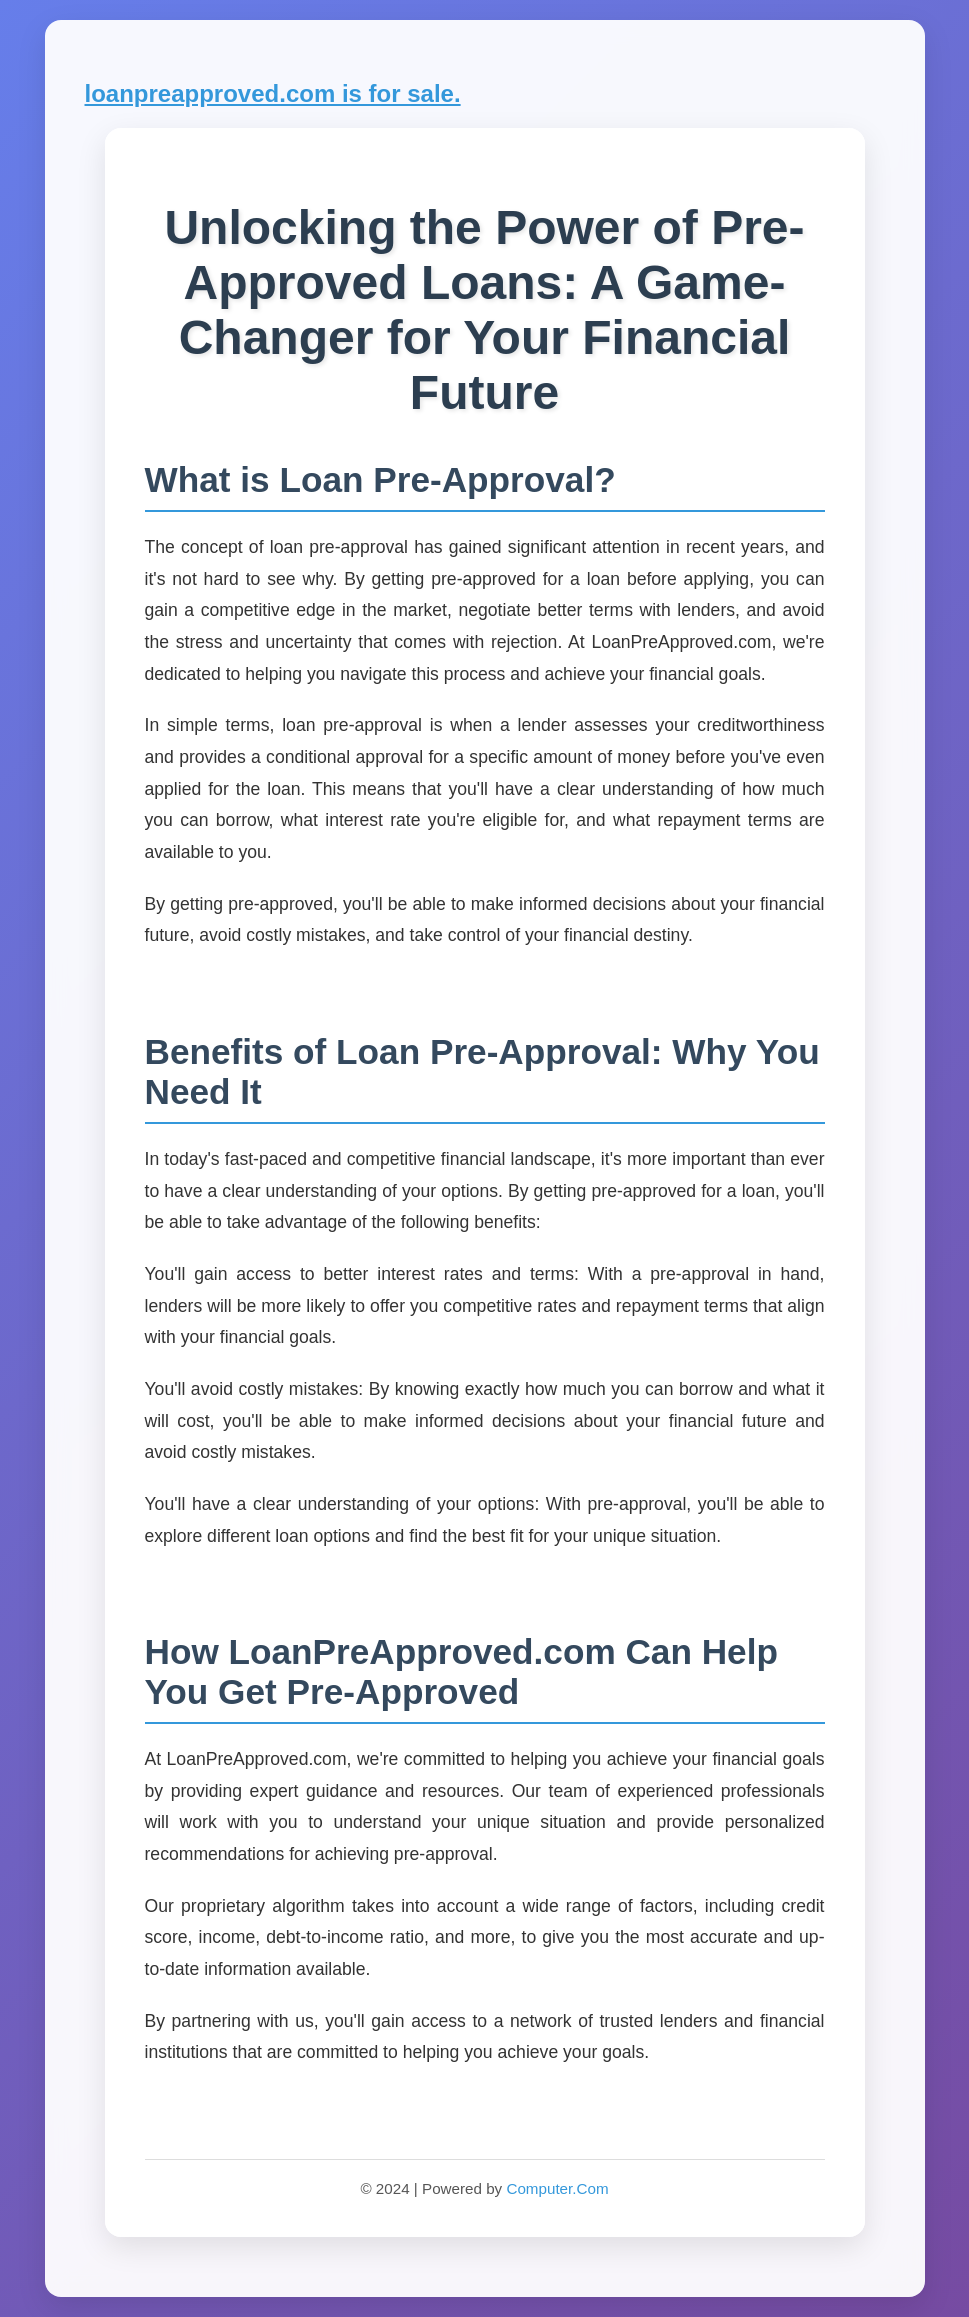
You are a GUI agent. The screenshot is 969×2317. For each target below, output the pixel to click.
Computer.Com (557, 2188)
